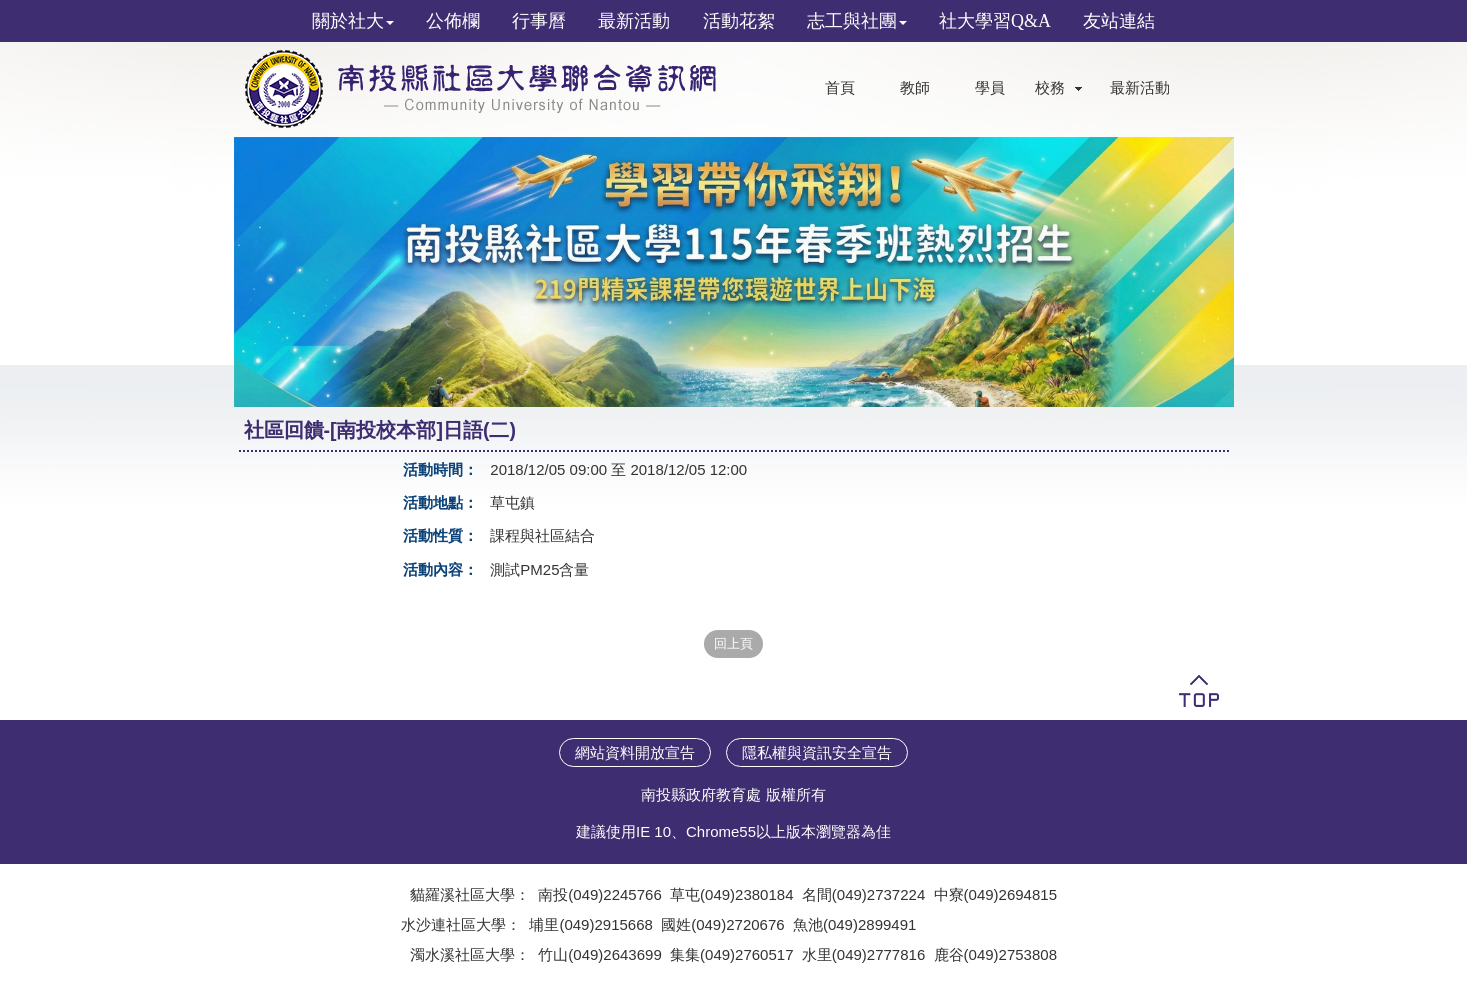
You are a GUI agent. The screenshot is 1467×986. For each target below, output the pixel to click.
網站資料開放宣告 (635, 752)
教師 (915, 88)
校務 (1050, 88)
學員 (990, 88)
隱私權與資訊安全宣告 (817, 752)
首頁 (840, 88)
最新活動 (1140, 88)
